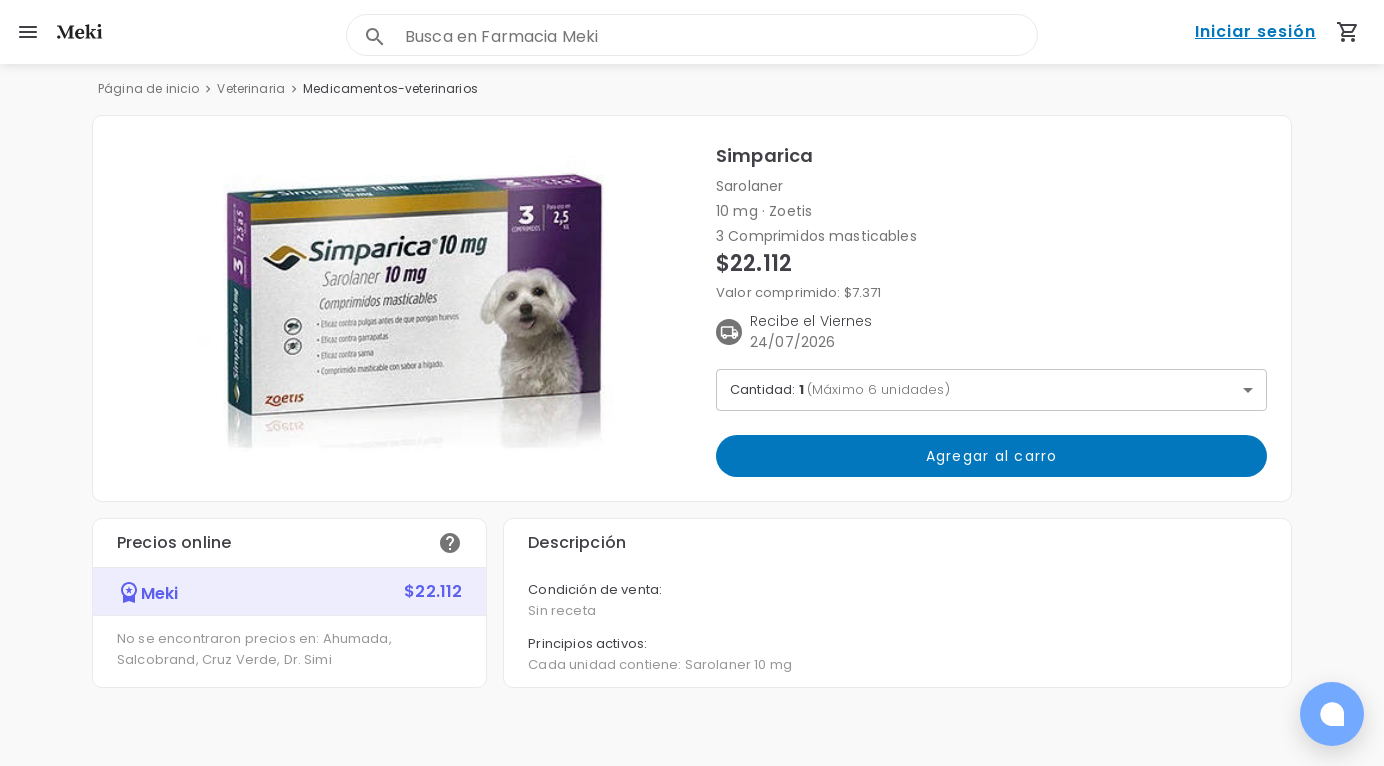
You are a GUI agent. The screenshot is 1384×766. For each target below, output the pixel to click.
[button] (404, 308)
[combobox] (721, 36)
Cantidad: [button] (840, 389)
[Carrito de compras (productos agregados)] (1348, 32)
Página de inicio (148, 88)
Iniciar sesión (1255, 32)
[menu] (28, 32)
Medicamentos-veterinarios (390, 88)
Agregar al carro (991, 456)
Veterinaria (251, 88)
